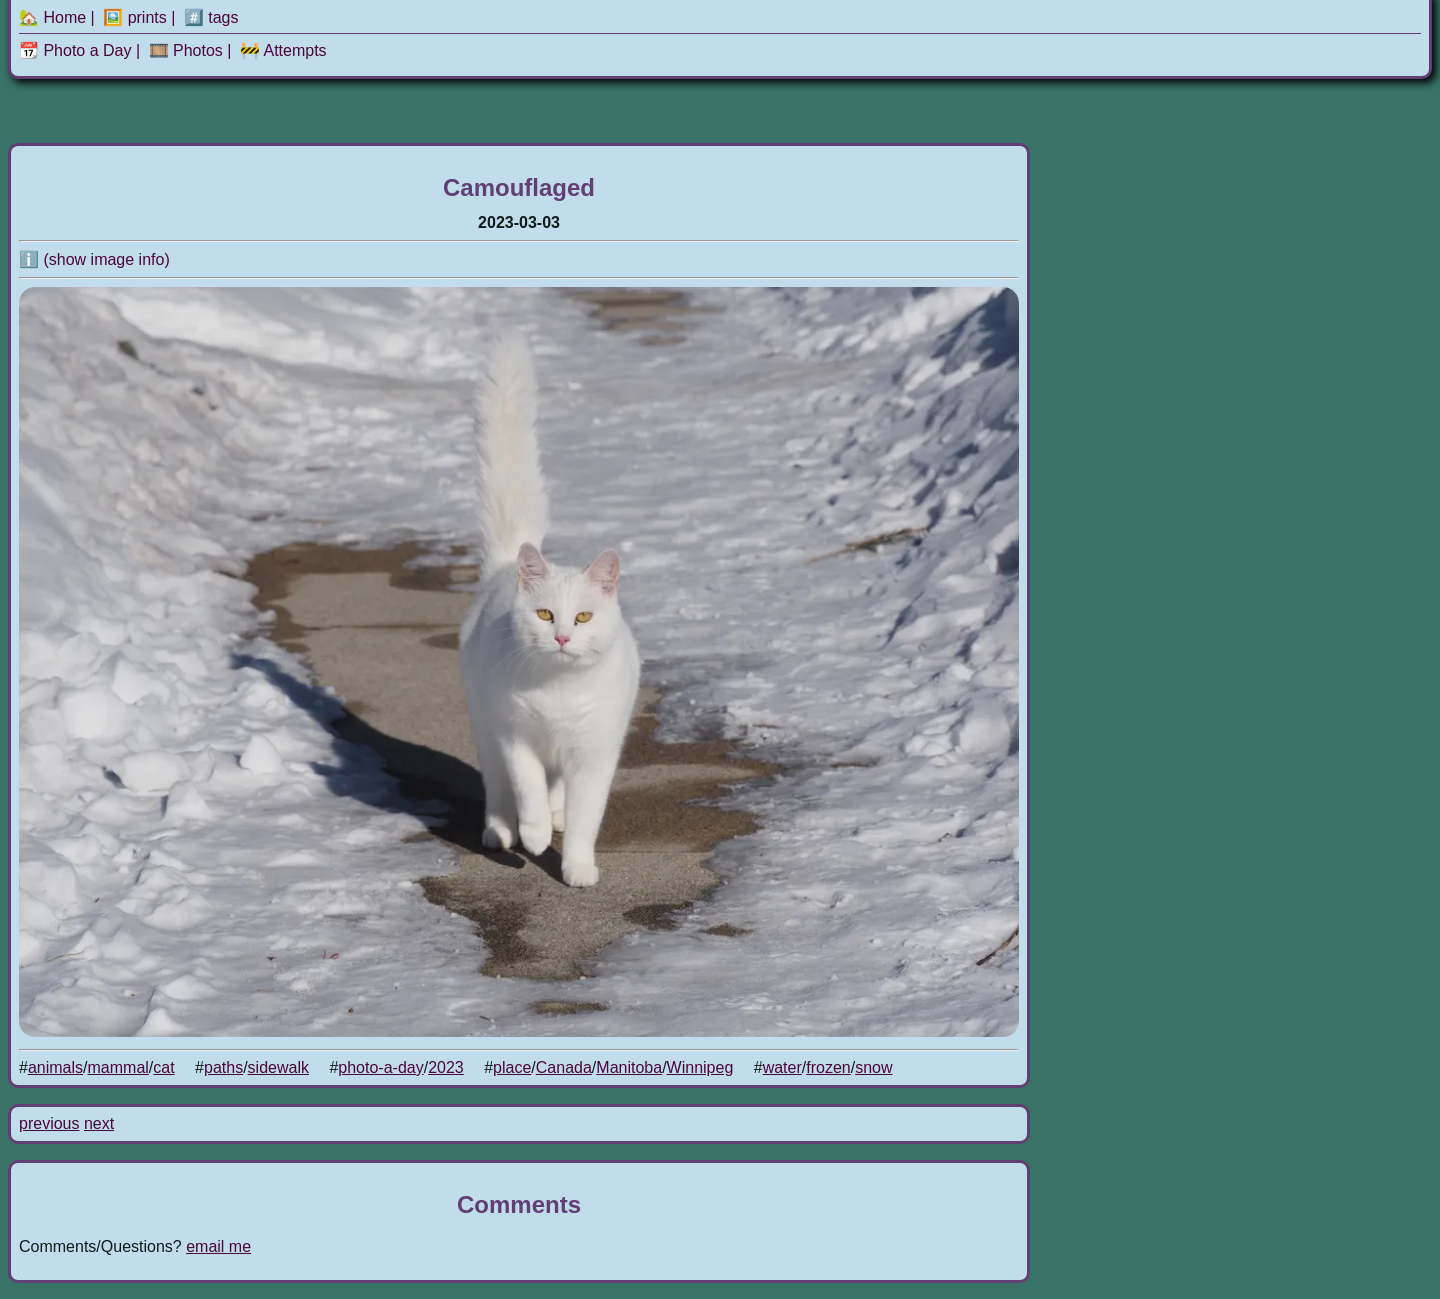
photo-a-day (380, 1067)
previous (49, 1123)
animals (55, 1067)
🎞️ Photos (186, 50)
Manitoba (629, 1067)
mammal (118, 1067)
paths (223, 1067)
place (512, 1067)
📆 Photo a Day (75, 50)
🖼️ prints (135, 17)
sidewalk (278, 1067)
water (782, 1067)
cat (163, 1067)
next (99, 1123)
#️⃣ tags (211, 17)
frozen (828, 1067)
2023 (446, 1067)
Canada (564, 1067)
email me (218, 1246)
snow (873, 1067)
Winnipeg (700, 1067)
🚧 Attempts (283, 50)
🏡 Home (52, 17)
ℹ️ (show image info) (94, 259)
